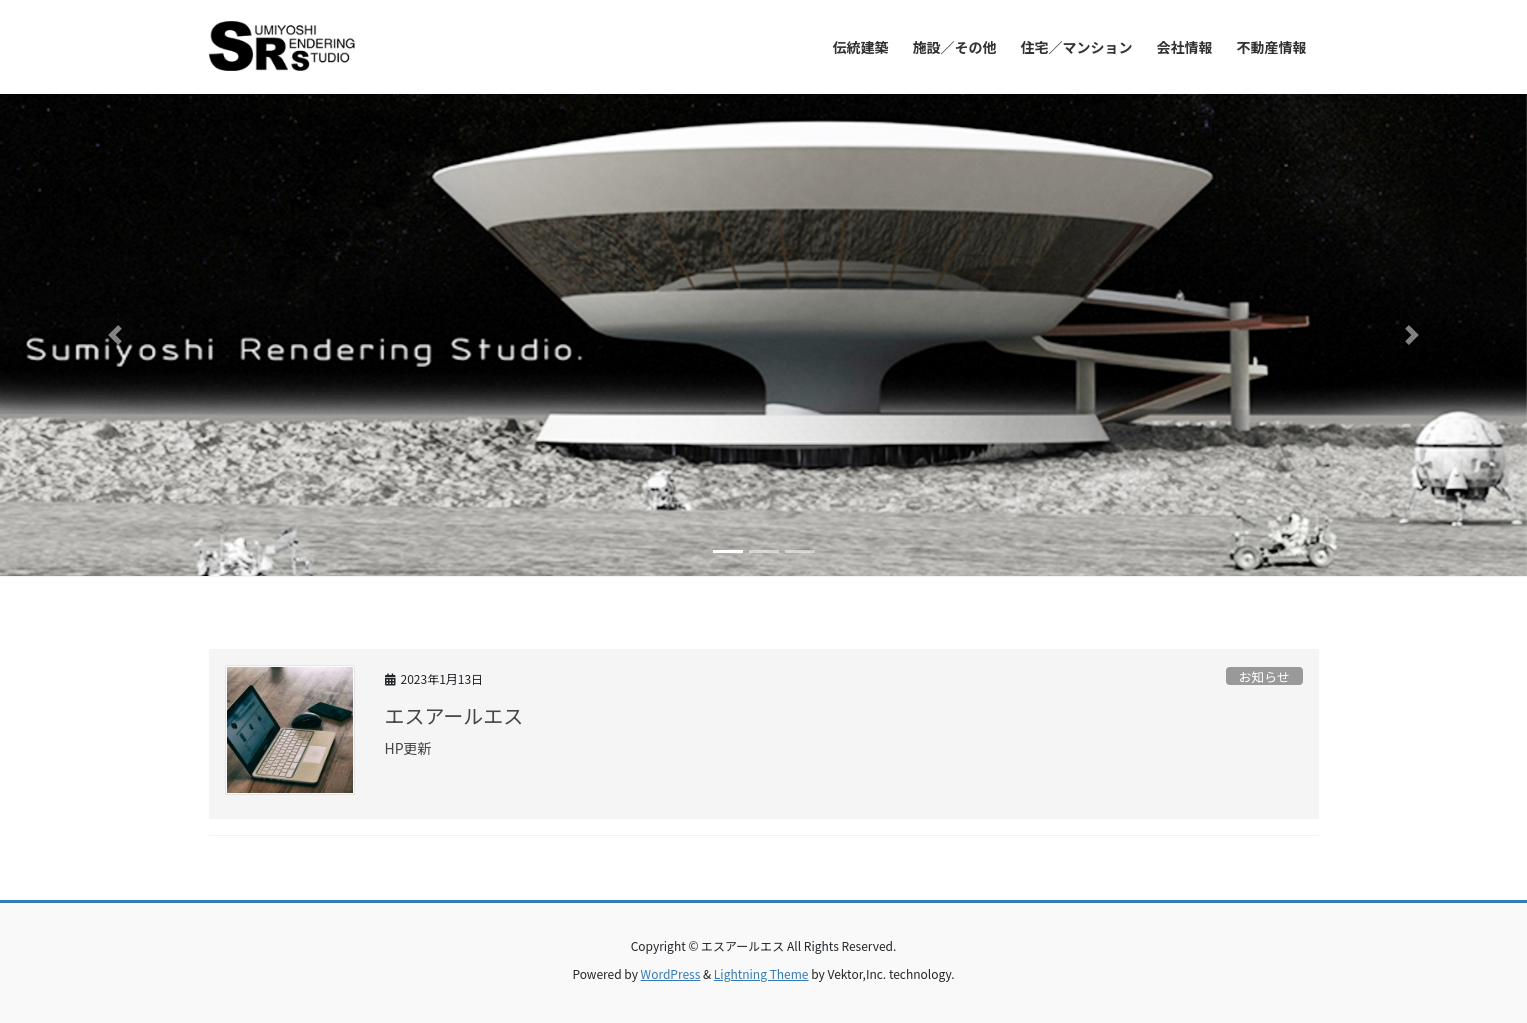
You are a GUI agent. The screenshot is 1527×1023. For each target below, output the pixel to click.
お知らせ (1264, 676)
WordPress (671, 973)
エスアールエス (454, 715)
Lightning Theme (761, 973)
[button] (114, 335)
